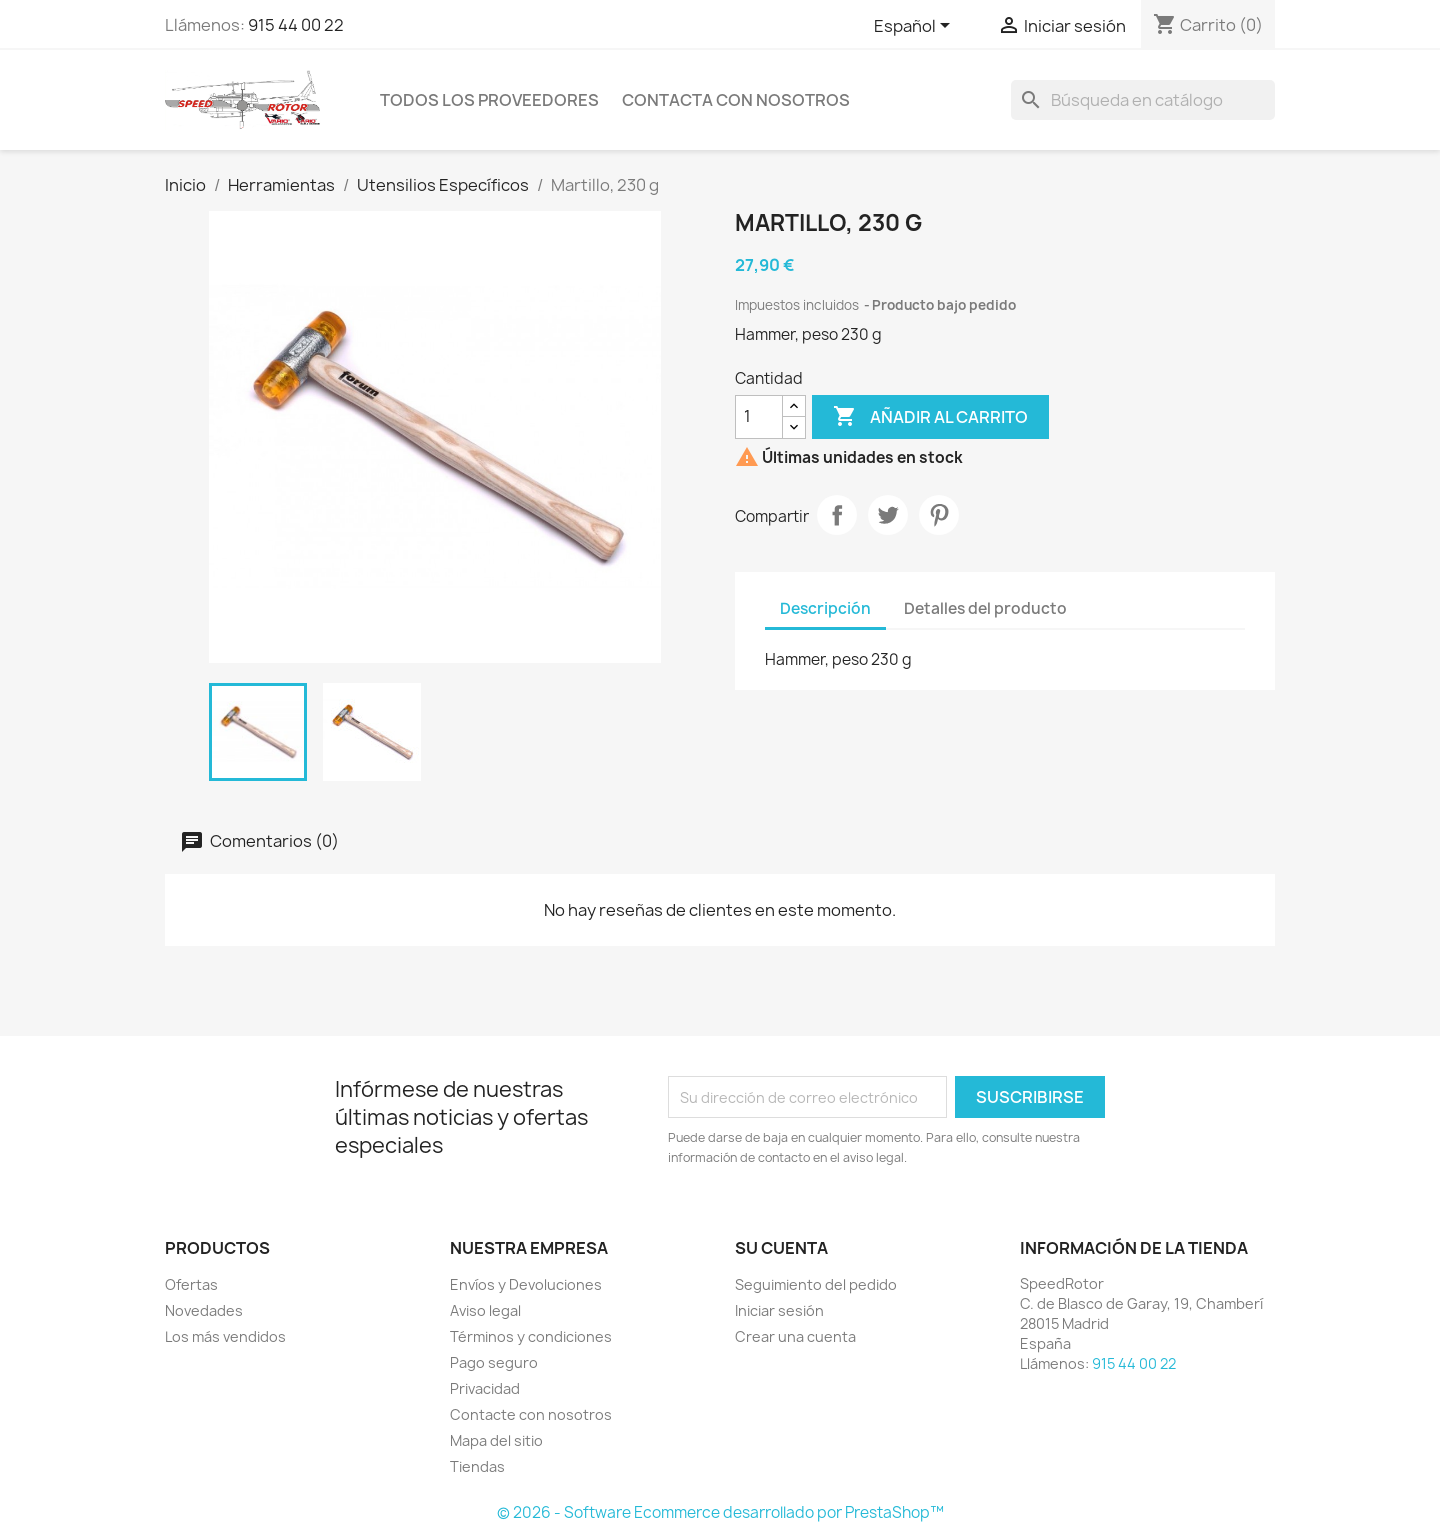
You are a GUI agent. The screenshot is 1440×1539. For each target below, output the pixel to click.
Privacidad (485, 1388)
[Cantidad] (759, 417)
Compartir (837, 515)
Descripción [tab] (825, 608)
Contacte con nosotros (531, 1414)
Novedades (204, 1310)
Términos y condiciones (531, 1336)
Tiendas (477, 1466)
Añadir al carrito (930, 417)
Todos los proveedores (489, 100)
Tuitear (888, 515)
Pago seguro (494, 1362)
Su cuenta (781, 1248)
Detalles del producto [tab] (985, 608)
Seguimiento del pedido (816, 1284)
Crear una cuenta (795, 1336)
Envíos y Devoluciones (526, 1284)
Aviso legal (485, 1310)
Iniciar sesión (779, 1310)
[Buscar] (1143, 100)
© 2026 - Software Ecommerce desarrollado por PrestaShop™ (720, 1512)
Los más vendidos (225, 1336)
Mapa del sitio (496, 1440)
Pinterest (939, 515)
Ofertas (191, 1284)
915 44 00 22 (296, 25)
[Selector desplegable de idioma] (915, 27)
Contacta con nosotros (736, 100)
